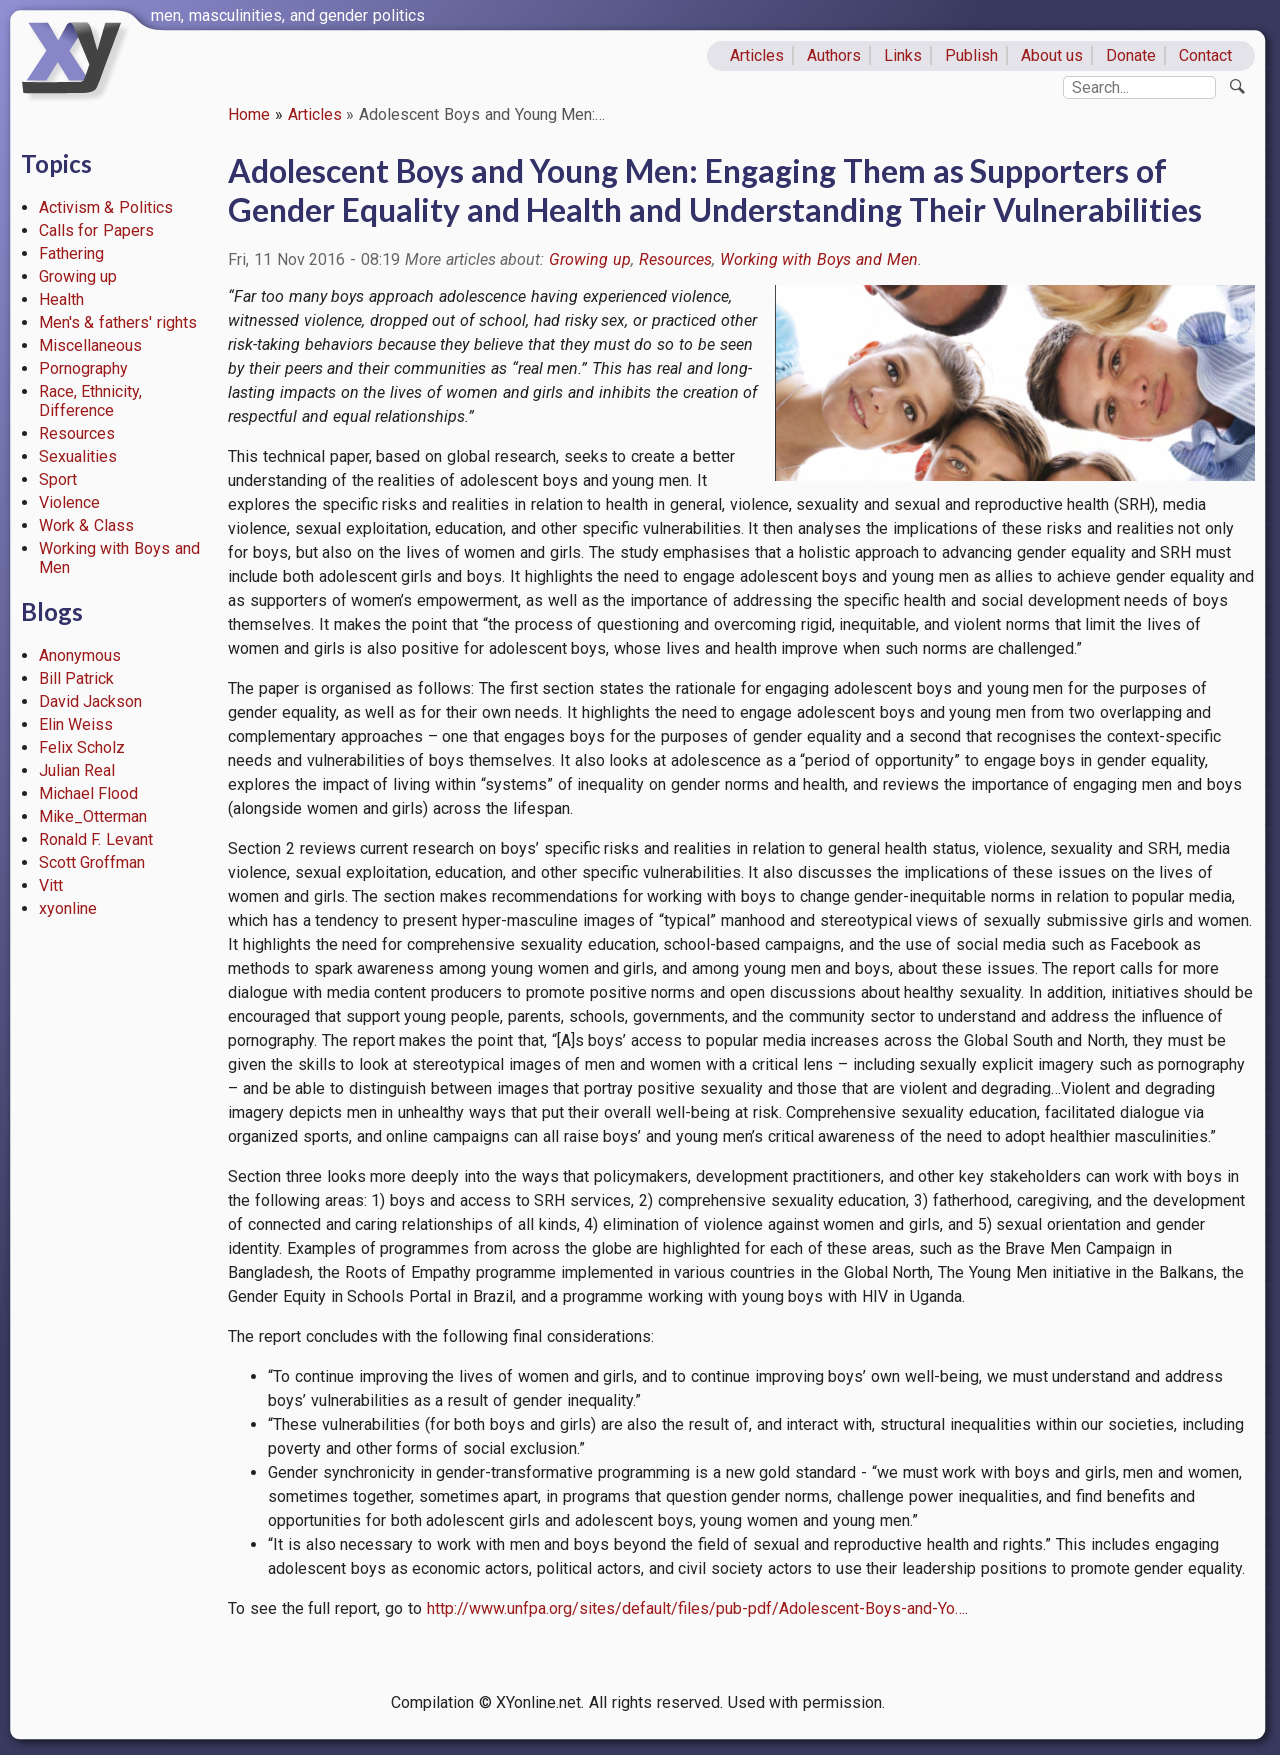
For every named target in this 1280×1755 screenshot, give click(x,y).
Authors (834, 55)
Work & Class (87, 525)
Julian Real (77, 770)
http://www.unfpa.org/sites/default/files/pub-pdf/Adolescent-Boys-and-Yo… (696, 1608)
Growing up (78, 276)
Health (61, 299)
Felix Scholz (82, 747)
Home (249, 114)
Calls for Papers (97, 230)
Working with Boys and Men (819, 259)
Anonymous (80, 655)
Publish (971, 55)
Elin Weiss (76, 724)
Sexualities (78, 456)
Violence (69, 502)
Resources (77, 433)
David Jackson (91, 701)
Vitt (51, 885)
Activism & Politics (106, 207)
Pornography (83, 368)
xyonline (68, 908)
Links (903, 55)
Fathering (71, 253)
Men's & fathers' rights (118, 322)
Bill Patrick (77, 678)
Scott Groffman (92, 862)
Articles (757, 55)
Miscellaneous (90, 345)
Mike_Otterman (93, 816)
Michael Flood (89, 793)
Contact (1205, 55)
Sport (58, 479)
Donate (1131, 55)
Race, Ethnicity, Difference (91, 401)
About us (1052, 55)
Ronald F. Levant (96, 839)
